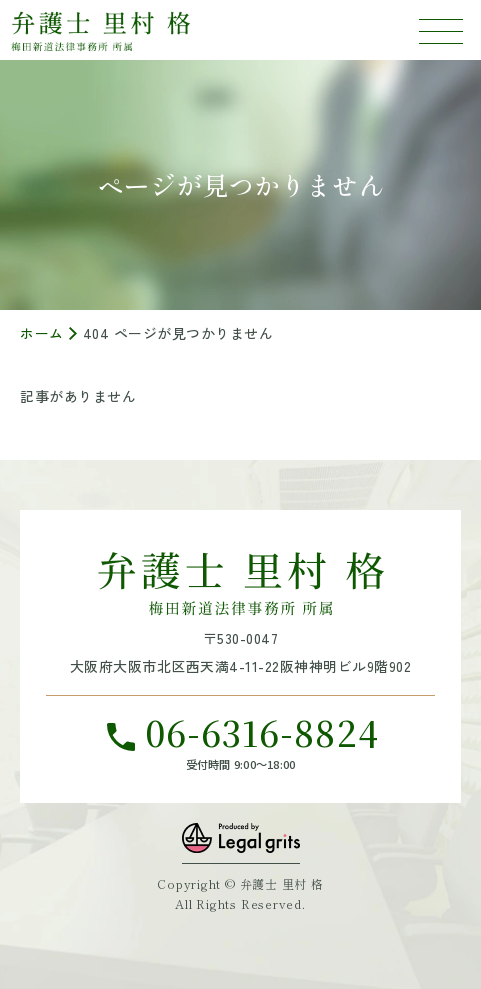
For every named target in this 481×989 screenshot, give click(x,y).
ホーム (42, 333)
